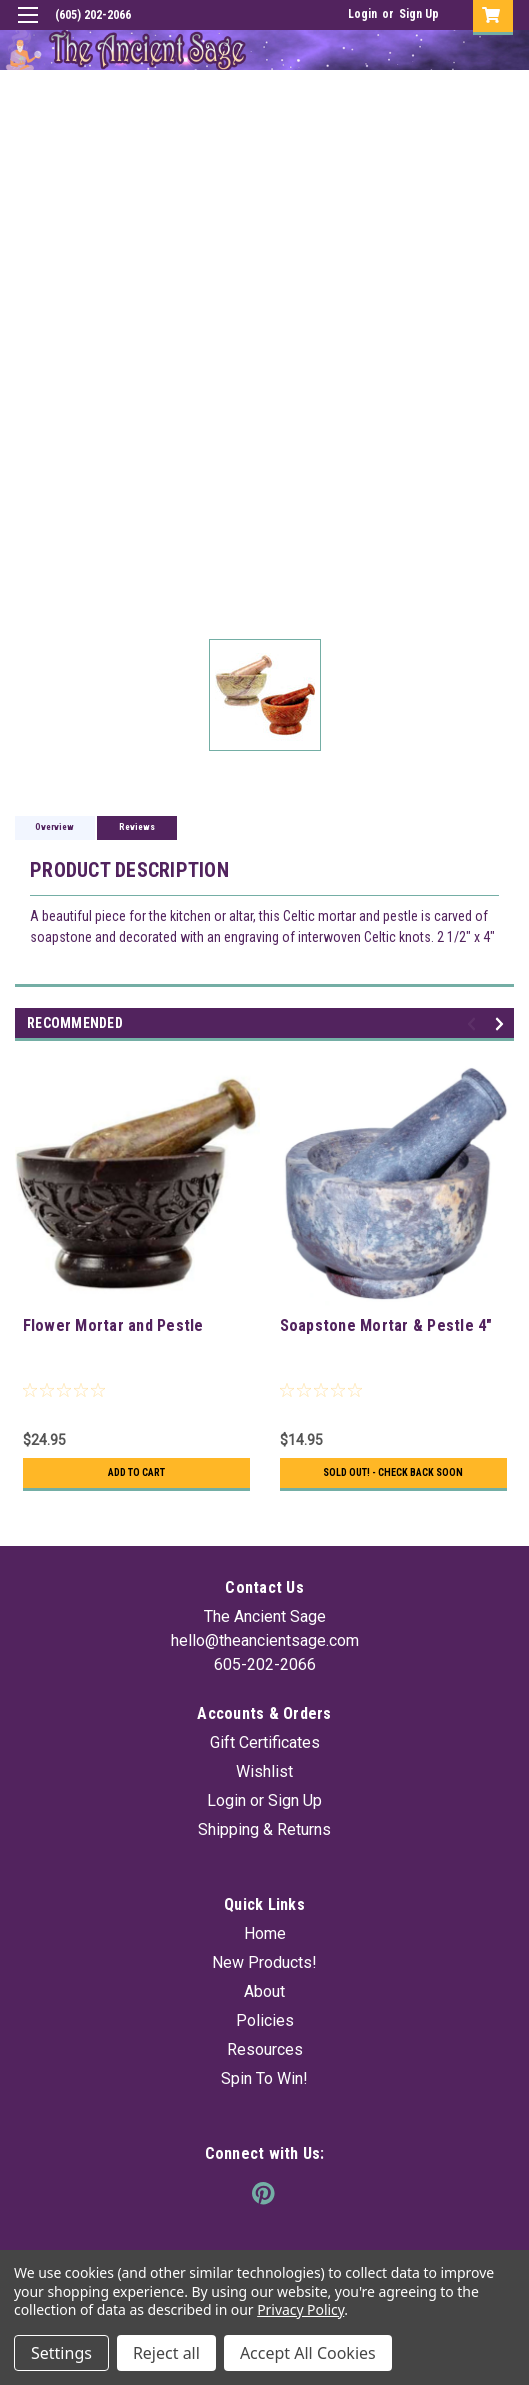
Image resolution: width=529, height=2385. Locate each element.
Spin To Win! (264, 2078)
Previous (474, 1024)
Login (362, 14)
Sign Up (419, 14)
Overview (54, 827)
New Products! (264, 1962)
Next (502, 1024)
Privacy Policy (300, 2309)
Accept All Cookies (308, 2353)
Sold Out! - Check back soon (393, 1472)
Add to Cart (136, 1472)
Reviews (137, 827)
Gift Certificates (265, 1742)
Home (265, 1933)
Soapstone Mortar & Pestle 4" (386, 1325)
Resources (265, 2049)
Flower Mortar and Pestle (113, 1325)
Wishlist (264, 1771)
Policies (265, 2020)
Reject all (166, 2353)
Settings (61, 2353)
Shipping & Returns (264, 1829)
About (264, 1991)
